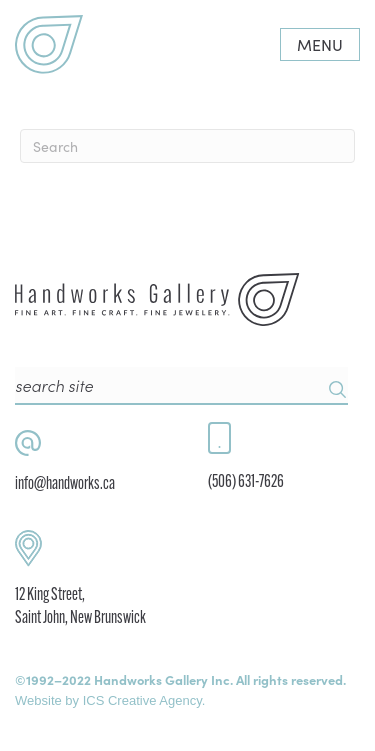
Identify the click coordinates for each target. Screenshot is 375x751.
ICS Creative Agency (142, 700)
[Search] (187, 146)
